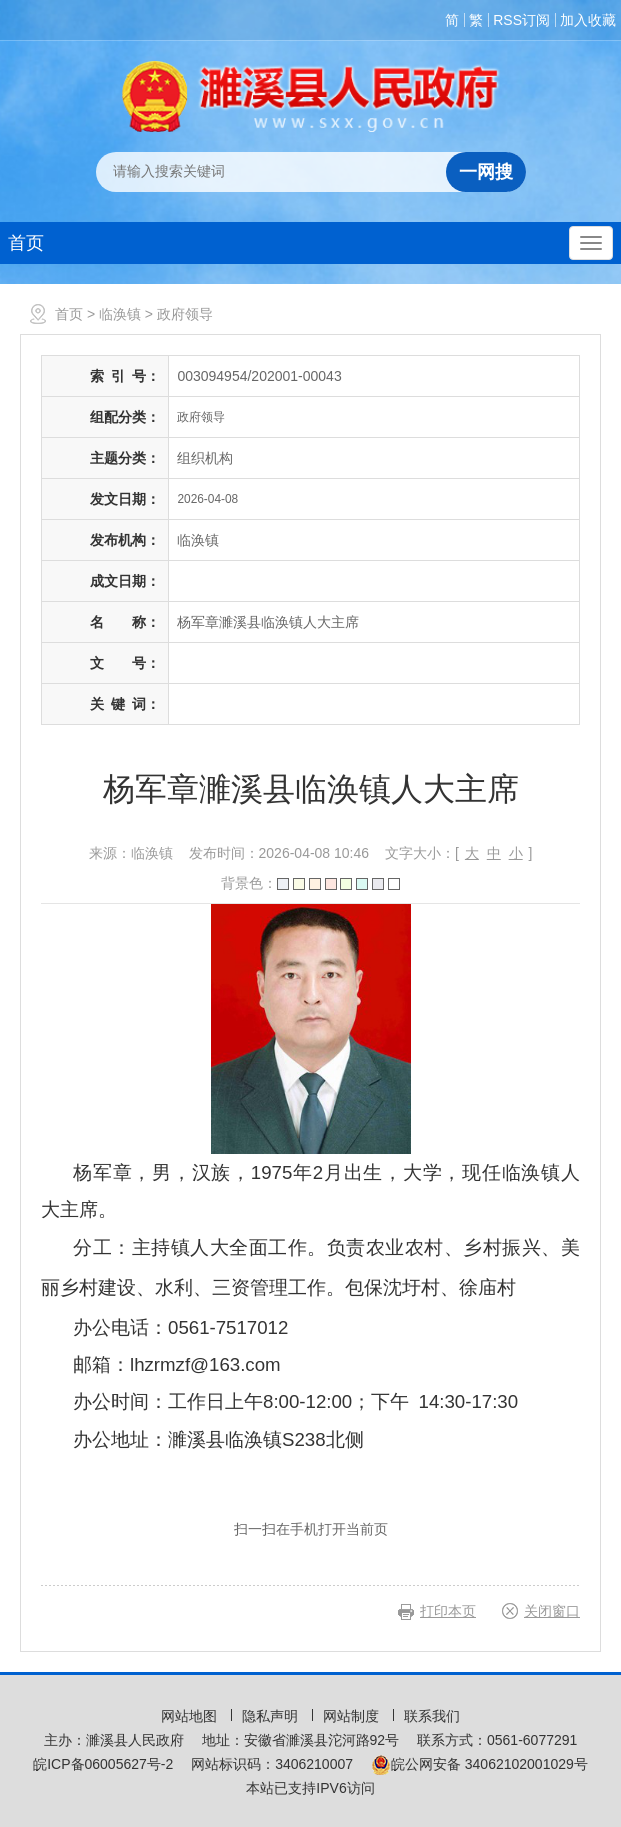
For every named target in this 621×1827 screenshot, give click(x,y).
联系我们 (432, 1716)
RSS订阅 (521, 20)
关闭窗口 (552, 1611)
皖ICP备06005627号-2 (103, 1764)
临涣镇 (120, 314)
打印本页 (448, 1611)
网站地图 (191, 1716)
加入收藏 (588, 20)
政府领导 (185, 314)
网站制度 (353, 1716)
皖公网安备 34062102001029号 (479, 1764)
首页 (26, 243)
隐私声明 (272, 1716)
